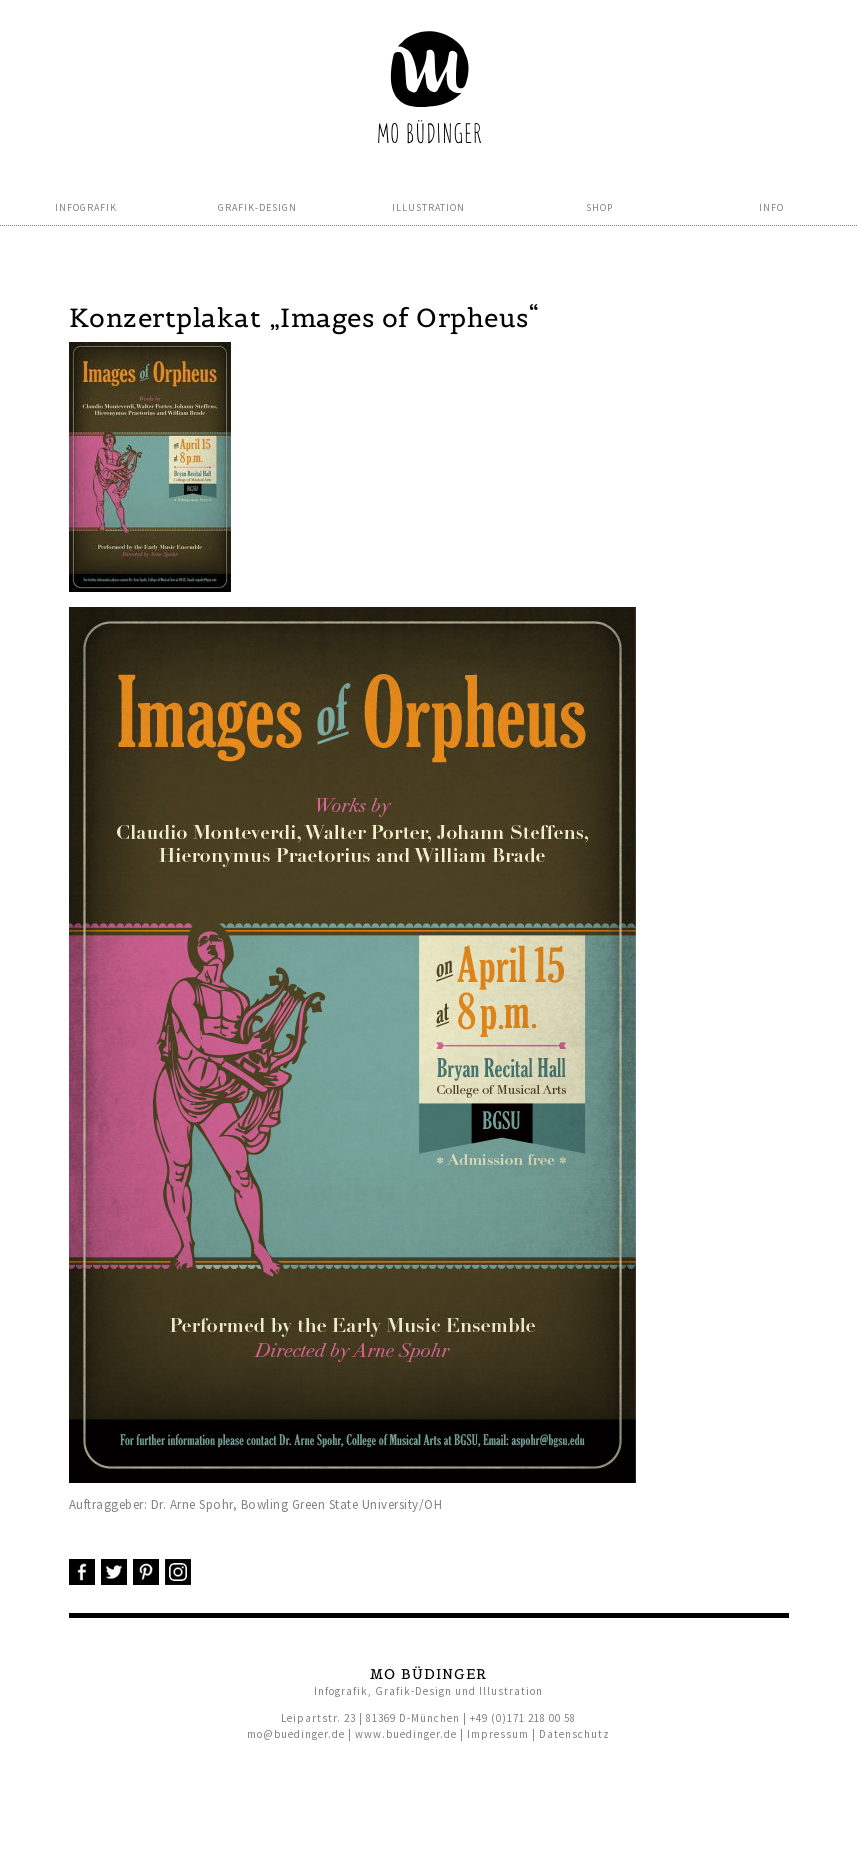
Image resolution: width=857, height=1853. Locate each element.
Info (771, 207)
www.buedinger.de (406, 1734)
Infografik (86, 207)
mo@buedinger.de (296, 1734)
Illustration (428, 207)
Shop (599, 207)
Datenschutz (574, 1734)
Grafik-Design (257, 207)
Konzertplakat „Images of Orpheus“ (304, 317)
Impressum (498, 1734)
